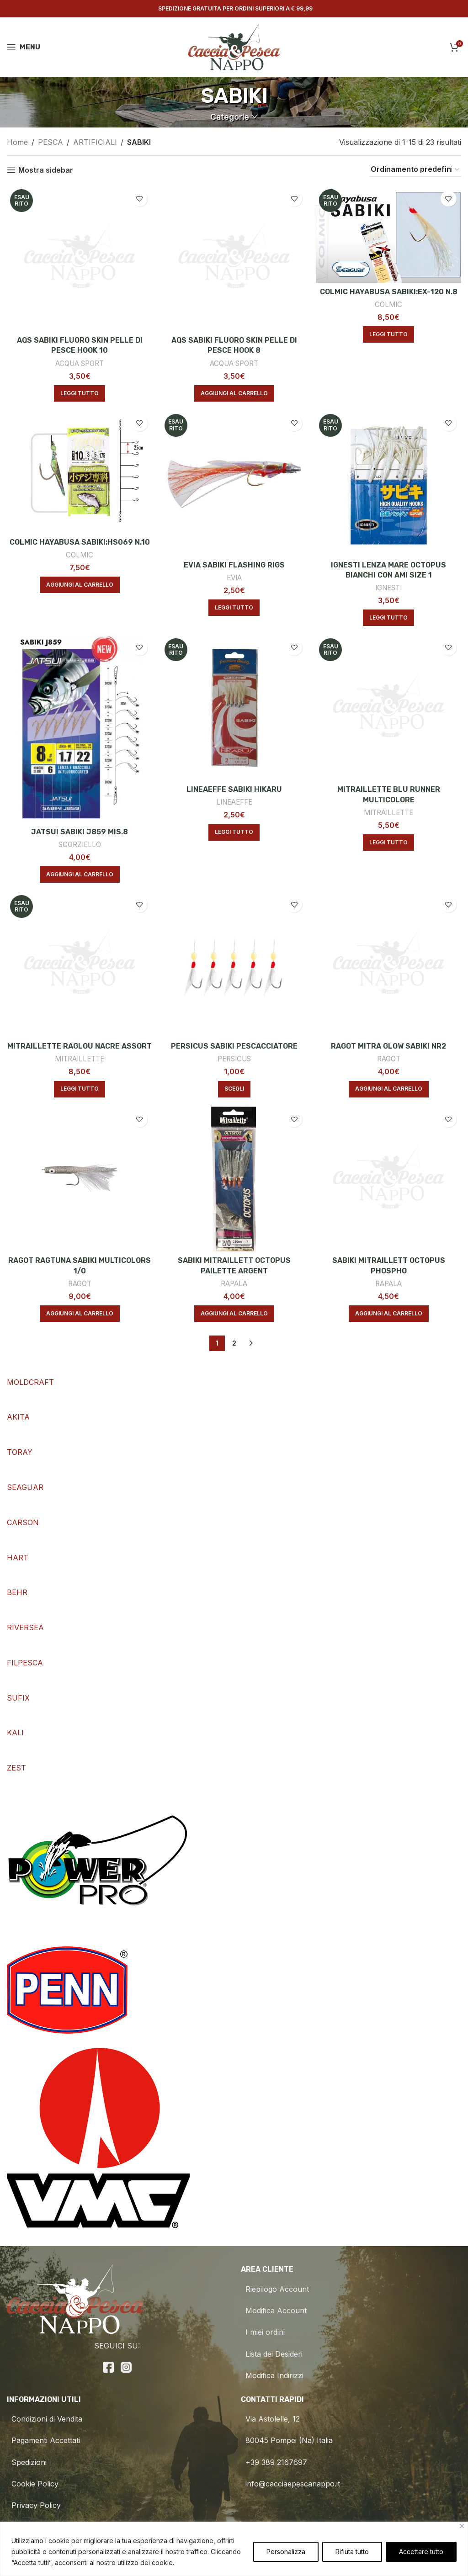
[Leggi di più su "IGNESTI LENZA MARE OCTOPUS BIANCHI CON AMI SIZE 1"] (388, 618)
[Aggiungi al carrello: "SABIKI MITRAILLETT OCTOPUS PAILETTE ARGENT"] (234, 1313)
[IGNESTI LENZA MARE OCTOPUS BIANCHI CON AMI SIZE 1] (388, 483)
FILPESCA (25, 1662)
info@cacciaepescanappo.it (290, 2483)
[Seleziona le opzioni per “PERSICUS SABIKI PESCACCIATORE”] (234, 1089)
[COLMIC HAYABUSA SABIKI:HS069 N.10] (79, 472)
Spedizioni (27, 2462)
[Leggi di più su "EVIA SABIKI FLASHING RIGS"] (234, 607)
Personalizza (285, 2551)
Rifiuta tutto (352, 2551)
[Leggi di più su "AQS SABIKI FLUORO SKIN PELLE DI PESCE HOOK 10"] (79, 393)
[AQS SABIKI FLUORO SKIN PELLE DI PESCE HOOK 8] (234, 258)
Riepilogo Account (275, 2289)
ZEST (16, 1767)
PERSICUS (234, 1059)
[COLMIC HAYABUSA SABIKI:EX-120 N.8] (388, 234)
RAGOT (388, 1059)
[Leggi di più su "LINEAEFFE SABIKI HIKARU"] (234, 832)
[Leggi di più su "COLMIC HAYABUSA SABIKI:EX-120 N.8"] (388, 334)
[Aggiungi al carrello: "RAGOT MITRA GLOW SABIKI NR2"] (389, 1089)
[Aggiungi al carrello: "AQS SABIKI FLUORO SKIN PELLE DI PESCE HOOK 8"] (234, 393)
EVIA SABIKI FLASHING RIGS (234, 565)
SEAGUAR (25, 1487)
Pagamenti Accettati (43, 2440)
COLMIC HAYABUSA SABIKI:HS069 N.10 (80, 542)
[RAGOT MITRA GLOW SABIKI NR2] (388, 964)
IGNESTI (388, 587)
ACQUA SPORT (79, 363)
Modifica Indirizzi (272, 2375)
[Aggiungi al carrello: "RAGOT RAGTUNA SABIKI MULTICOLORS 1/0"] (80, 1313)
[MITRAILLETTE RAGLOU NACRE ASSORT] (79, 964)
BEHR (17, 1592)
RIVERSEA (25, 1627)
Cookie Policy (32, 2483)
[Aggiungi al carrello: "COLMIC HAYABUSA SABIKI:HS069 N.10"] (80, 585)
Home (17, 142)
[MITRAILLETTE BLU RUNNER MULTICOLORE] (388, 707)
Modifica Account (274, 2310)
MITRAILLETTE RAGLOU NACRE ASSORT (79, 1046)
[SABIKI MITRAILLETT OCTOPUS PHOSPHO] (388, 1179)
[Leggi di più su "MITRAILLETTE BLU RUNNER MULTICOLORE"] (388, 842)
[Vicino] (462, 2526)
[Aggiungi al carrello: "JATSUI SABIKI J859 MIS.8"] (80, 874)
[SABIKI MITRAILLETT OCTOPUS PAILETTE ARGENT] (234, 1179)
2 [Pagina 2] (234, 1343)
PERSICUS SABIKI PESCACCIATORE (234, 1046)
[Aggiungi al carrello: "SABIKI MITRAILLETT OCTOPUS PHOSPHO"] (389, 1313)
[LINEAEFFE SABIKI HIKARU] (234, 707)
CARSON (23, 1522)
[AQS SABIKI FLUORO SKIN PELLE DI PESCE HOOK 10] (79, 258)
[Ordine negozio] (415, 170)
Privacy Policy (34, 2505)
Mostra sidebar (45, 169)
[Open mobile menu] (23, 47)
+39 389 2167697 (274, 2462)
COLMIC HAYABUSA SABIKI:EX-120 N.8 (388, 291)
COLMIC (388, 304)
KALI (15, 1732)
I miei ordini (263, 2332)
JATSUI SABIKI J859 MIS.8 (79, 831)
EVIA (234, 577)
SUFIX (18, 1697)
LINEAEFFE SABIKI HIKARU (234, 789)
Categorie (229, 117)
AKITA (18, 1416)
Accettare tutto (421, 2551)
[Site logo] (234, 46)
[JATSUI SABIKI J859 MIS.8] (79, 729)
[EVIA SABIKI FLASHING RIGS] (234, 483)
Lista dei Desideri (272, 2354)
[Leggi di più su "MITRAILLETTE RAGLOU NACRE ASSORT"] (79, 1089)
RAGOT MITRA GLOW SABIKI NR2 (388, 1046)
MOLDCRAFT (30, 1382)
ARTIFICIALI (95, 142)
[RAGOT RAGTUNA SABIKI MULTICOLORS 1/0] (79, 1179)
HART (17, 1557)
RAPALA (234, 1283)
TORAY (19, 1452)
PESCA (50, 142)
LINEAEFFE (234, 802)
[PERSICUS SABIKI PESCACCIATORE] (234, 964)
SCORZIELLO (79, 844)
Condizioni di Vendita (44, 2418)
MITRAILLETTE (388, 812)
